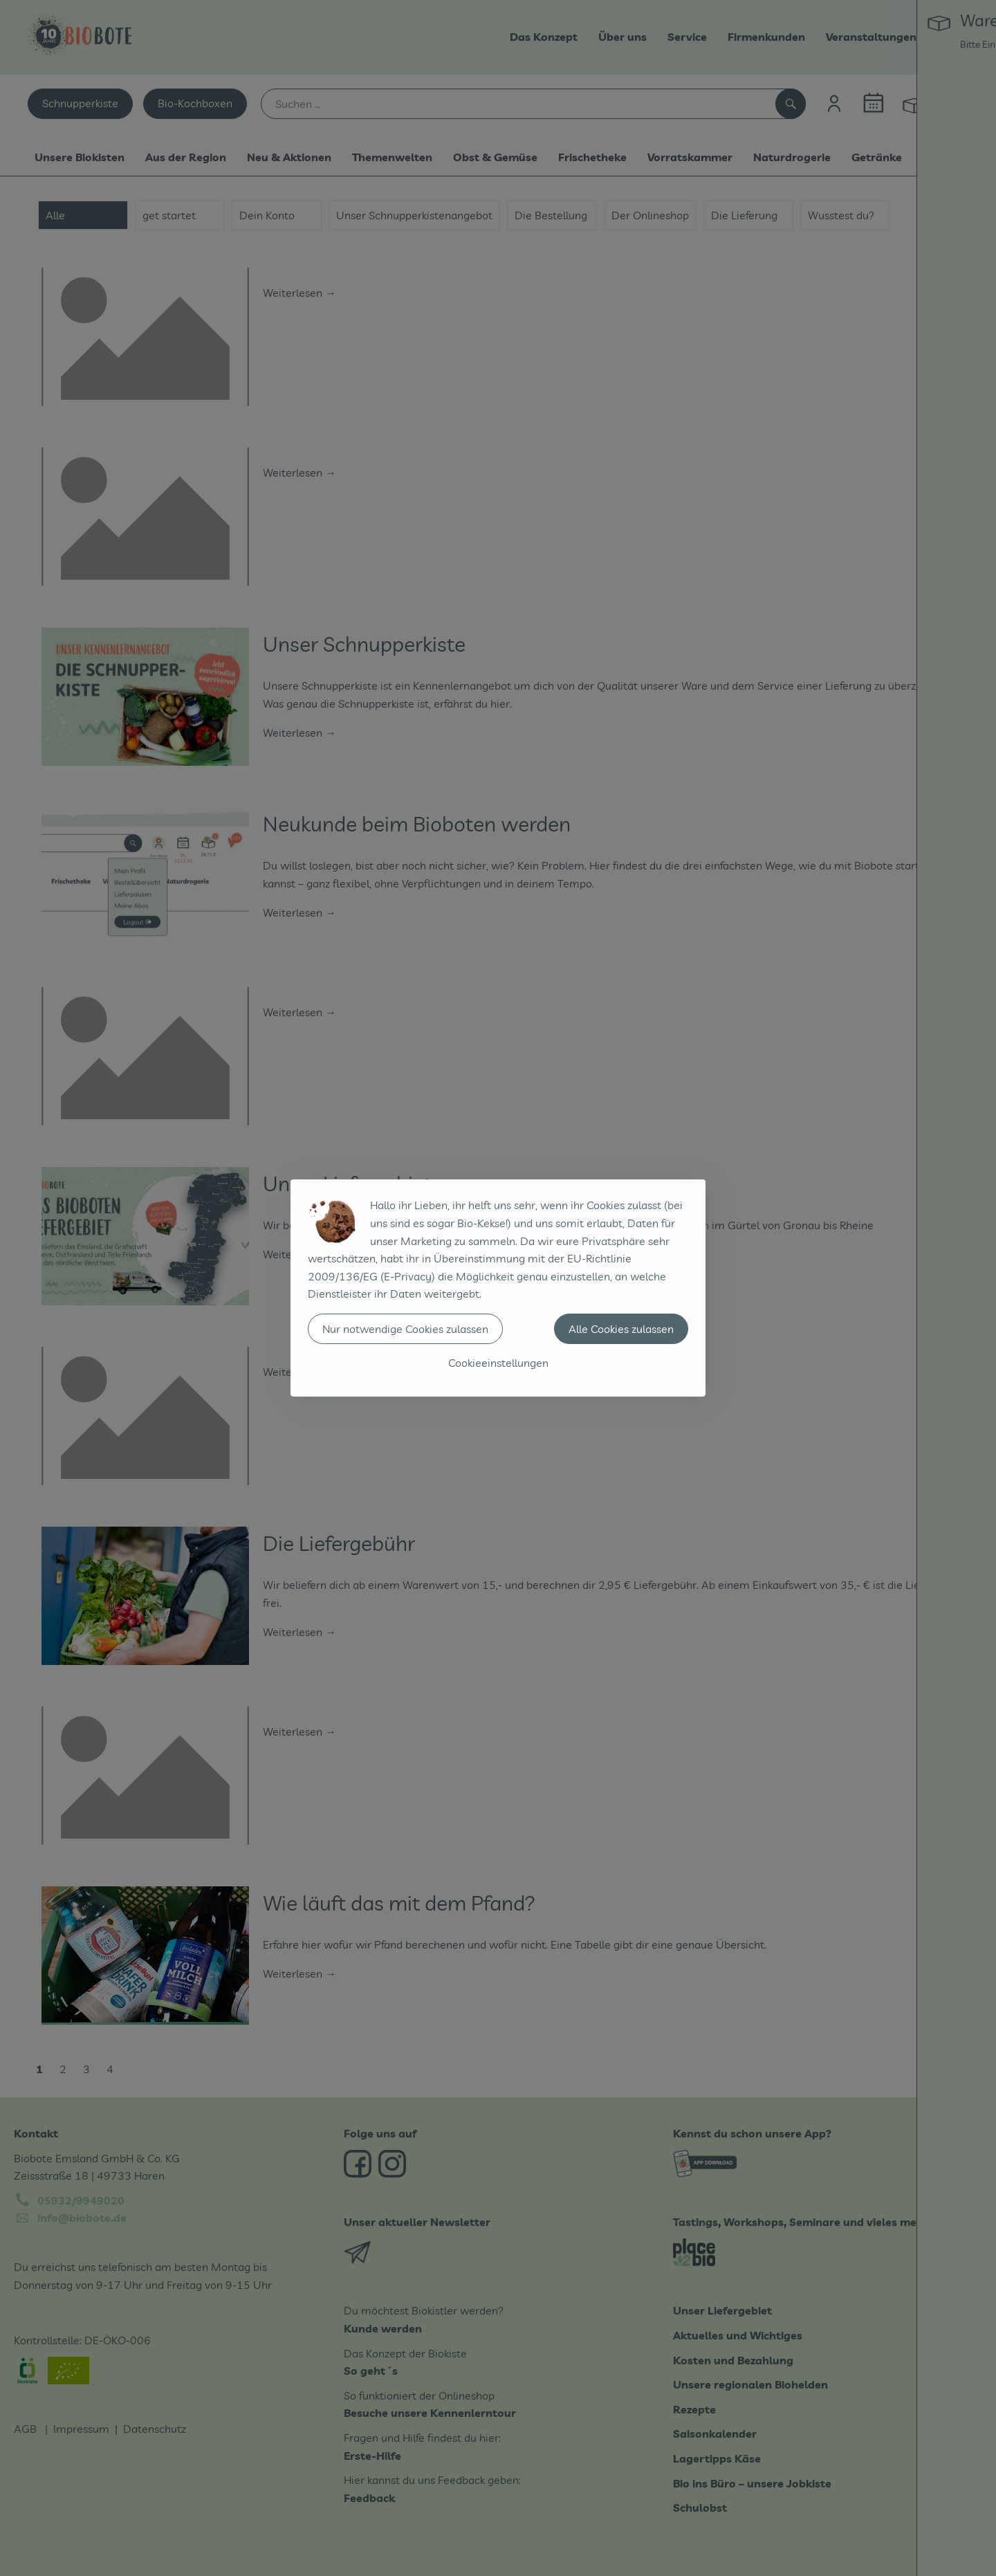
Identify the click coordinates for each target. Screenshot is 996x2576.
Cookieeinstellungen (498, 1363)
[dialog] (498, 1288)
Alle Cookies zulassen (621, 1329)
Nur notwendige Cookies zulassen (405, 1329)
